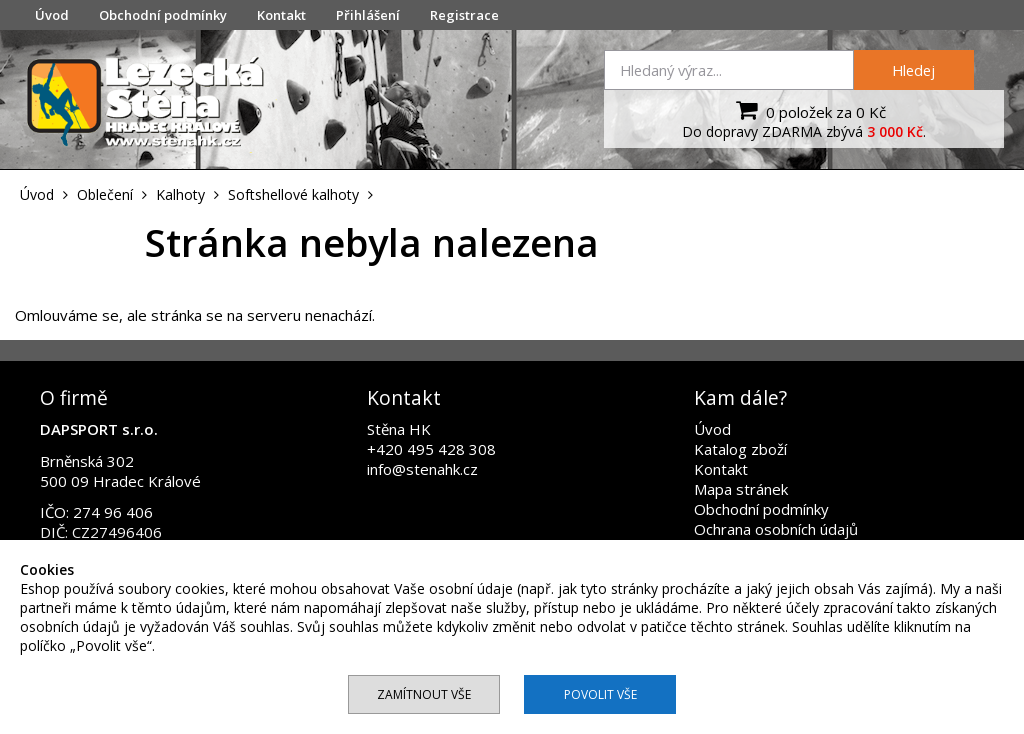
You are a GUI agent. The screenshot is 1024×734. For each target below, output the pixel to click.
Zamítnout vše (424, 694)
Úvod (52, 15)
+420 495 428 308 (431, 449)
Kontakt (281, 15)
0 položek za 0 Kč (808, 110)
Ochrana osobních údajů (776, 529)
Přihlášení (368, 15)
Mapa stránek (741, 489)
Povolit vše (600, 694)
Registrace (464, 15)
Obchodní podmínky (163, 15)
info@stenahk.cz (422, 469)
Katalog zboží (740, 449)
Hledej (913, 70)
